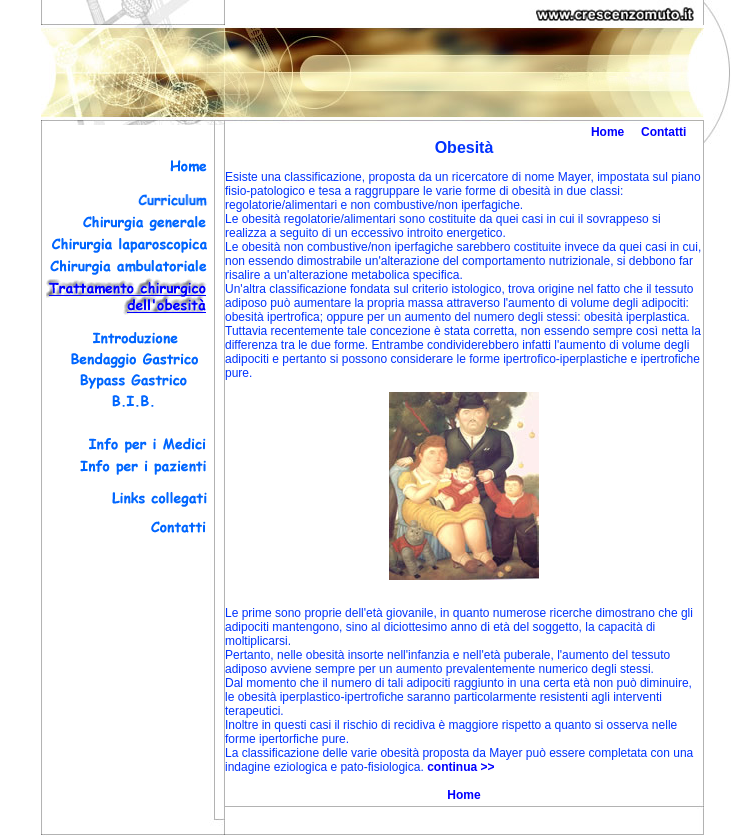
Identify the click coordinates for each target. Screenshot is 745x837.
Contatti (663, 132)
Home (607, 132)
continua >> (460, 767)
